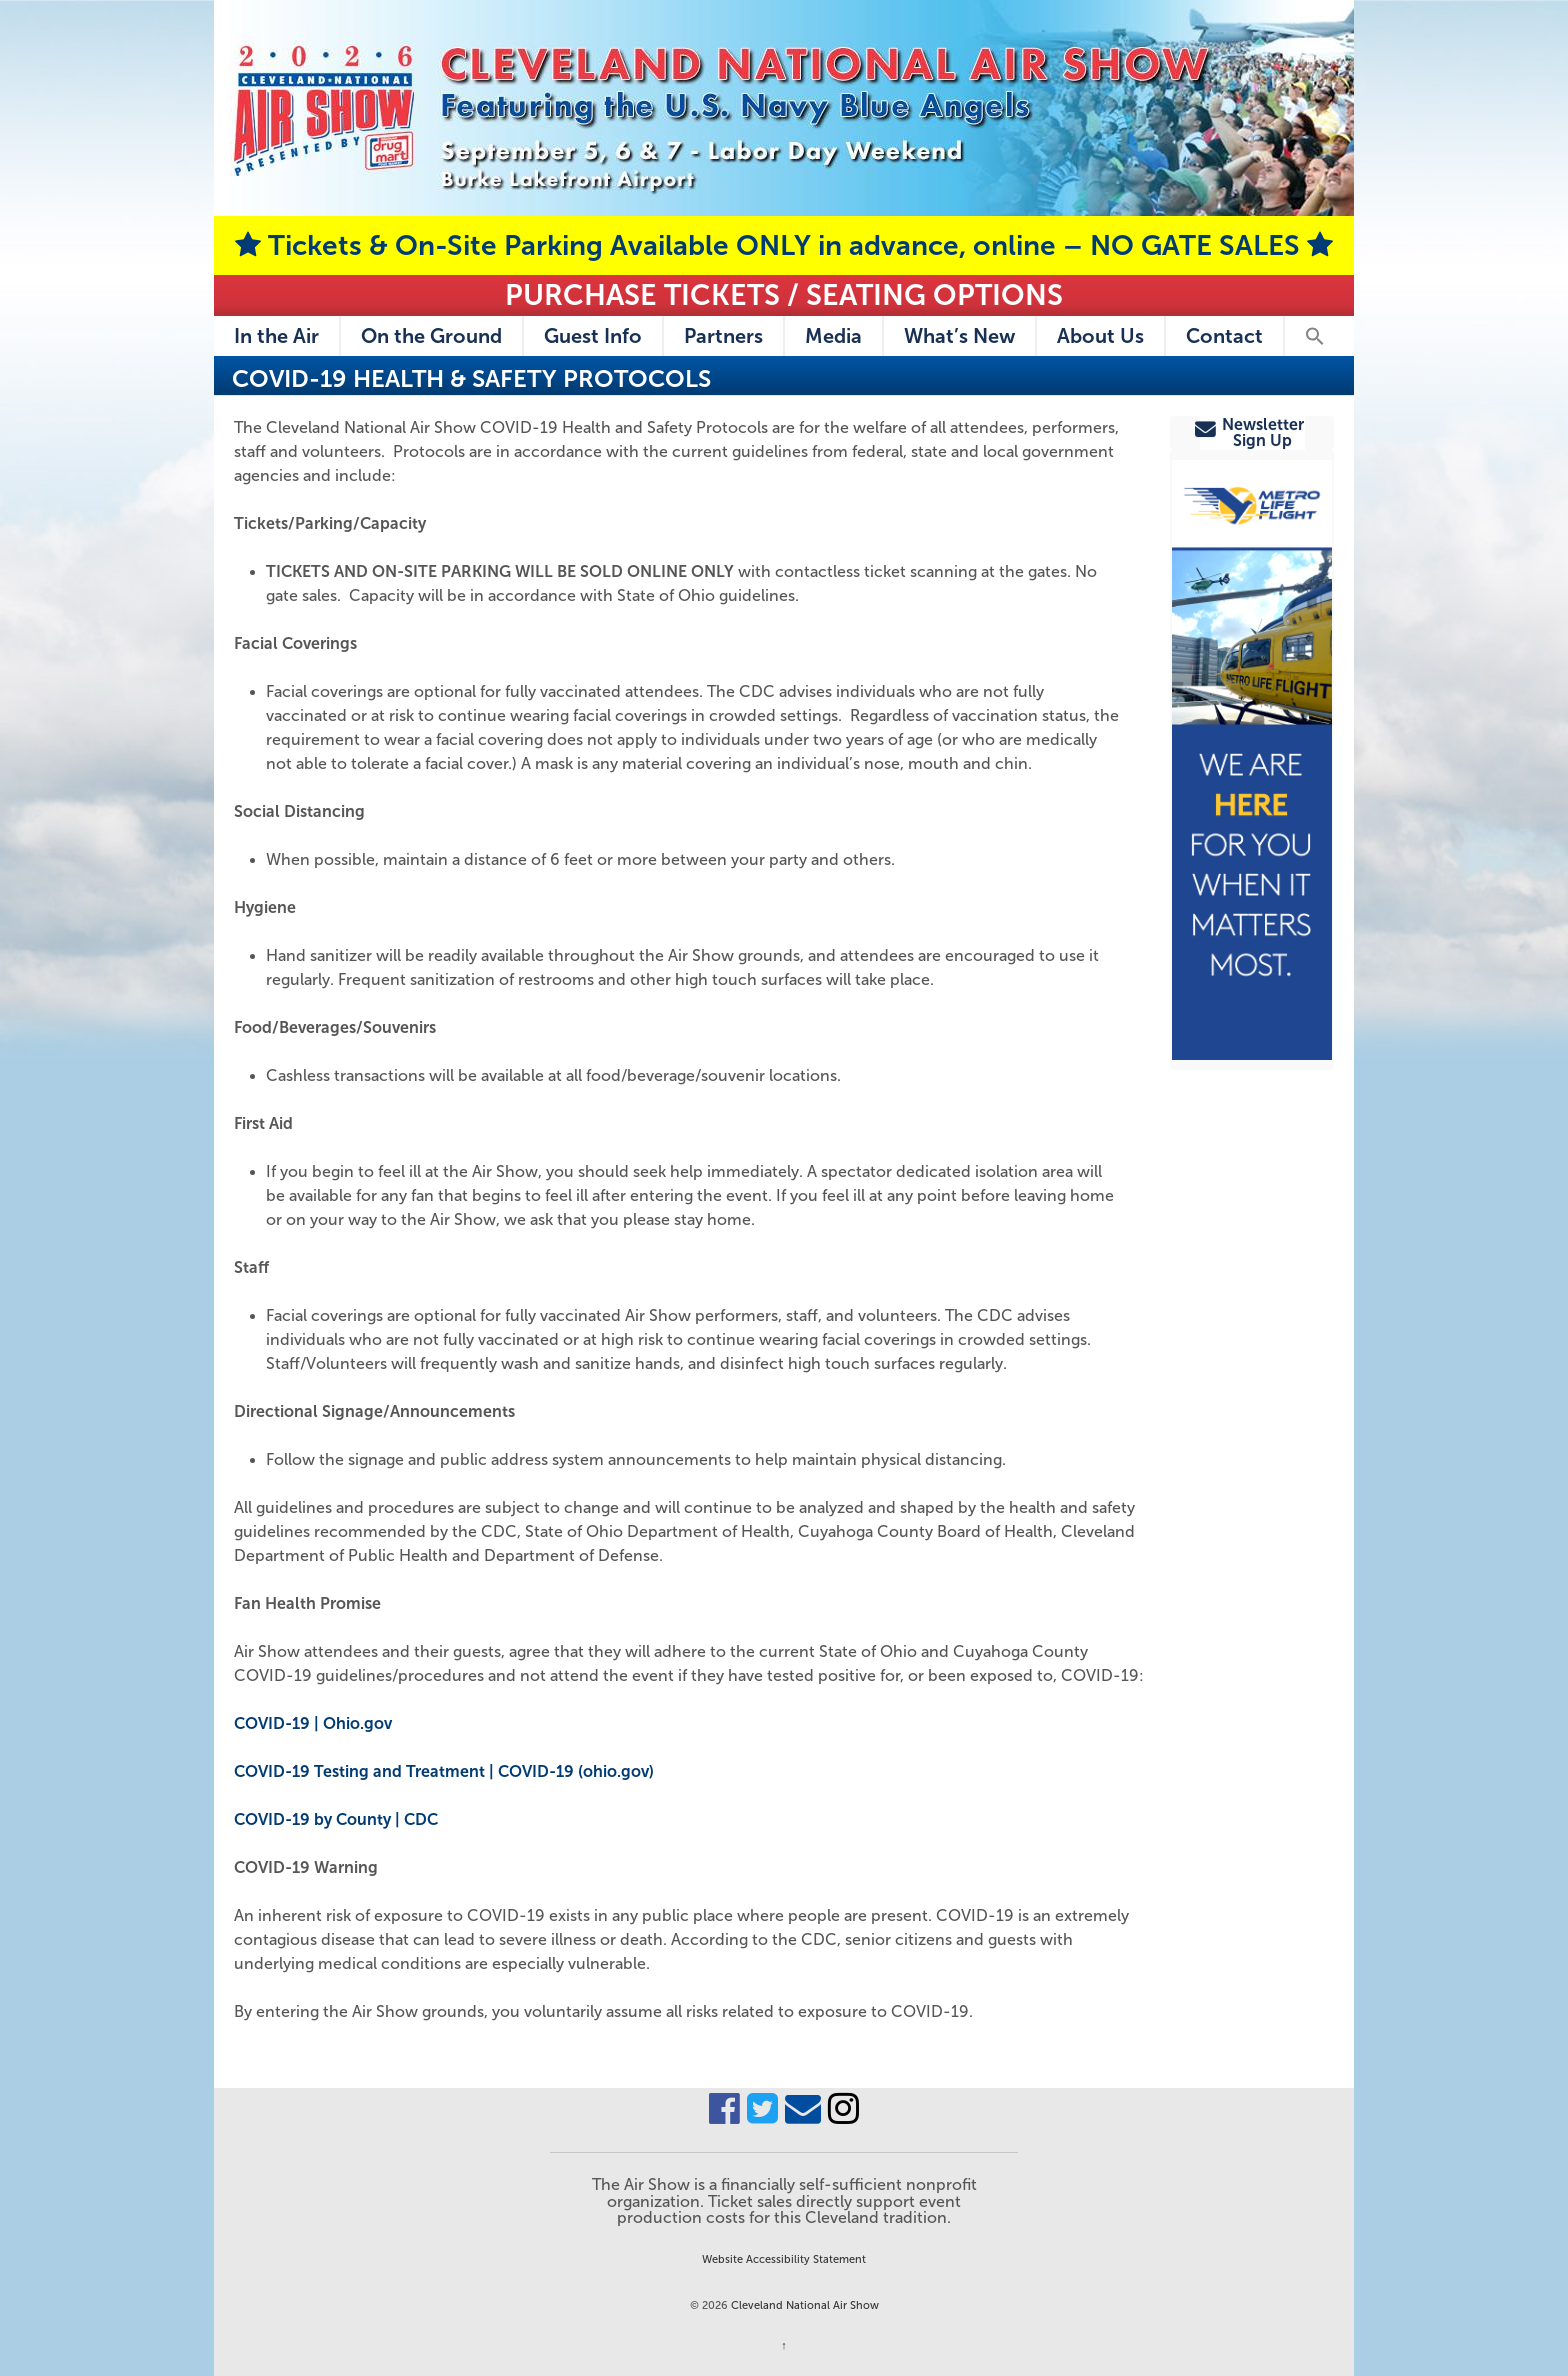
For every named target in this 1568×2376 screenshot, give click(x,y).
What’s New (959, 336)
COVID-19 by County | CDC (336, 1819)
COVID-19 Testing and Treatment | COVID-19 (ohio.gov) (444, 1771)
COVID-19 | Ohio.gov (313, 1723)
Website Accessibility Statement (784, 2259)
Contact (1224, 336)
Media (833, 336)
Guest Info (593, 336)
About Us (1100, 336)
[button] (1314, 336)
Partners (723, 336)
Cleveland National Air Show (803, 2305)
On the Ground (431, 336)
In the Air (276, 336)
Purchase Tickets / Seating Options (784, 295)
